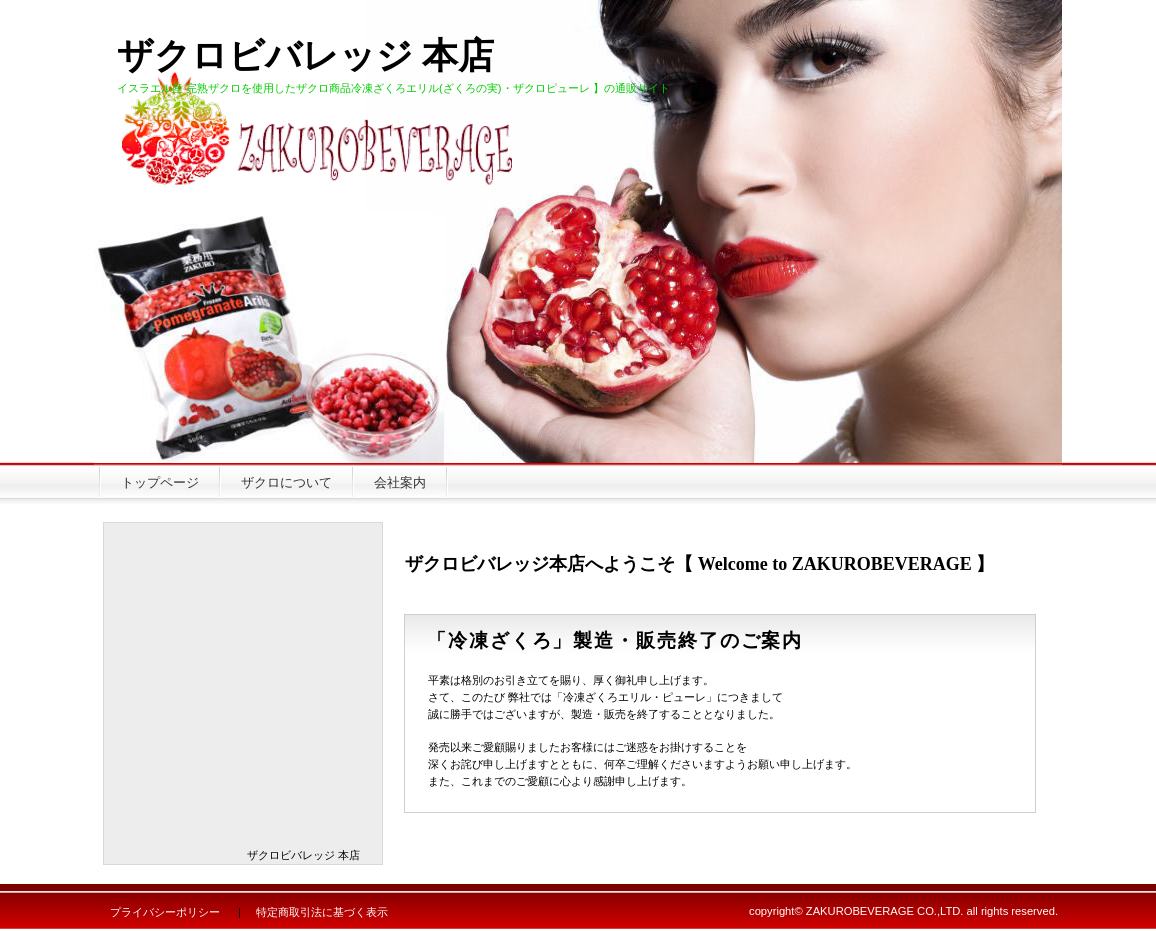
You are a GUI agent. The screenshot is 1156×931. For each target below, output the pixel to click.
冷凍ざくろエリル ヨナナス (243, 598)
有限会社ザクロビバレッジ (253, 131)
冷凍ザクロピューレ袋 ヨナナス (243, 739)
